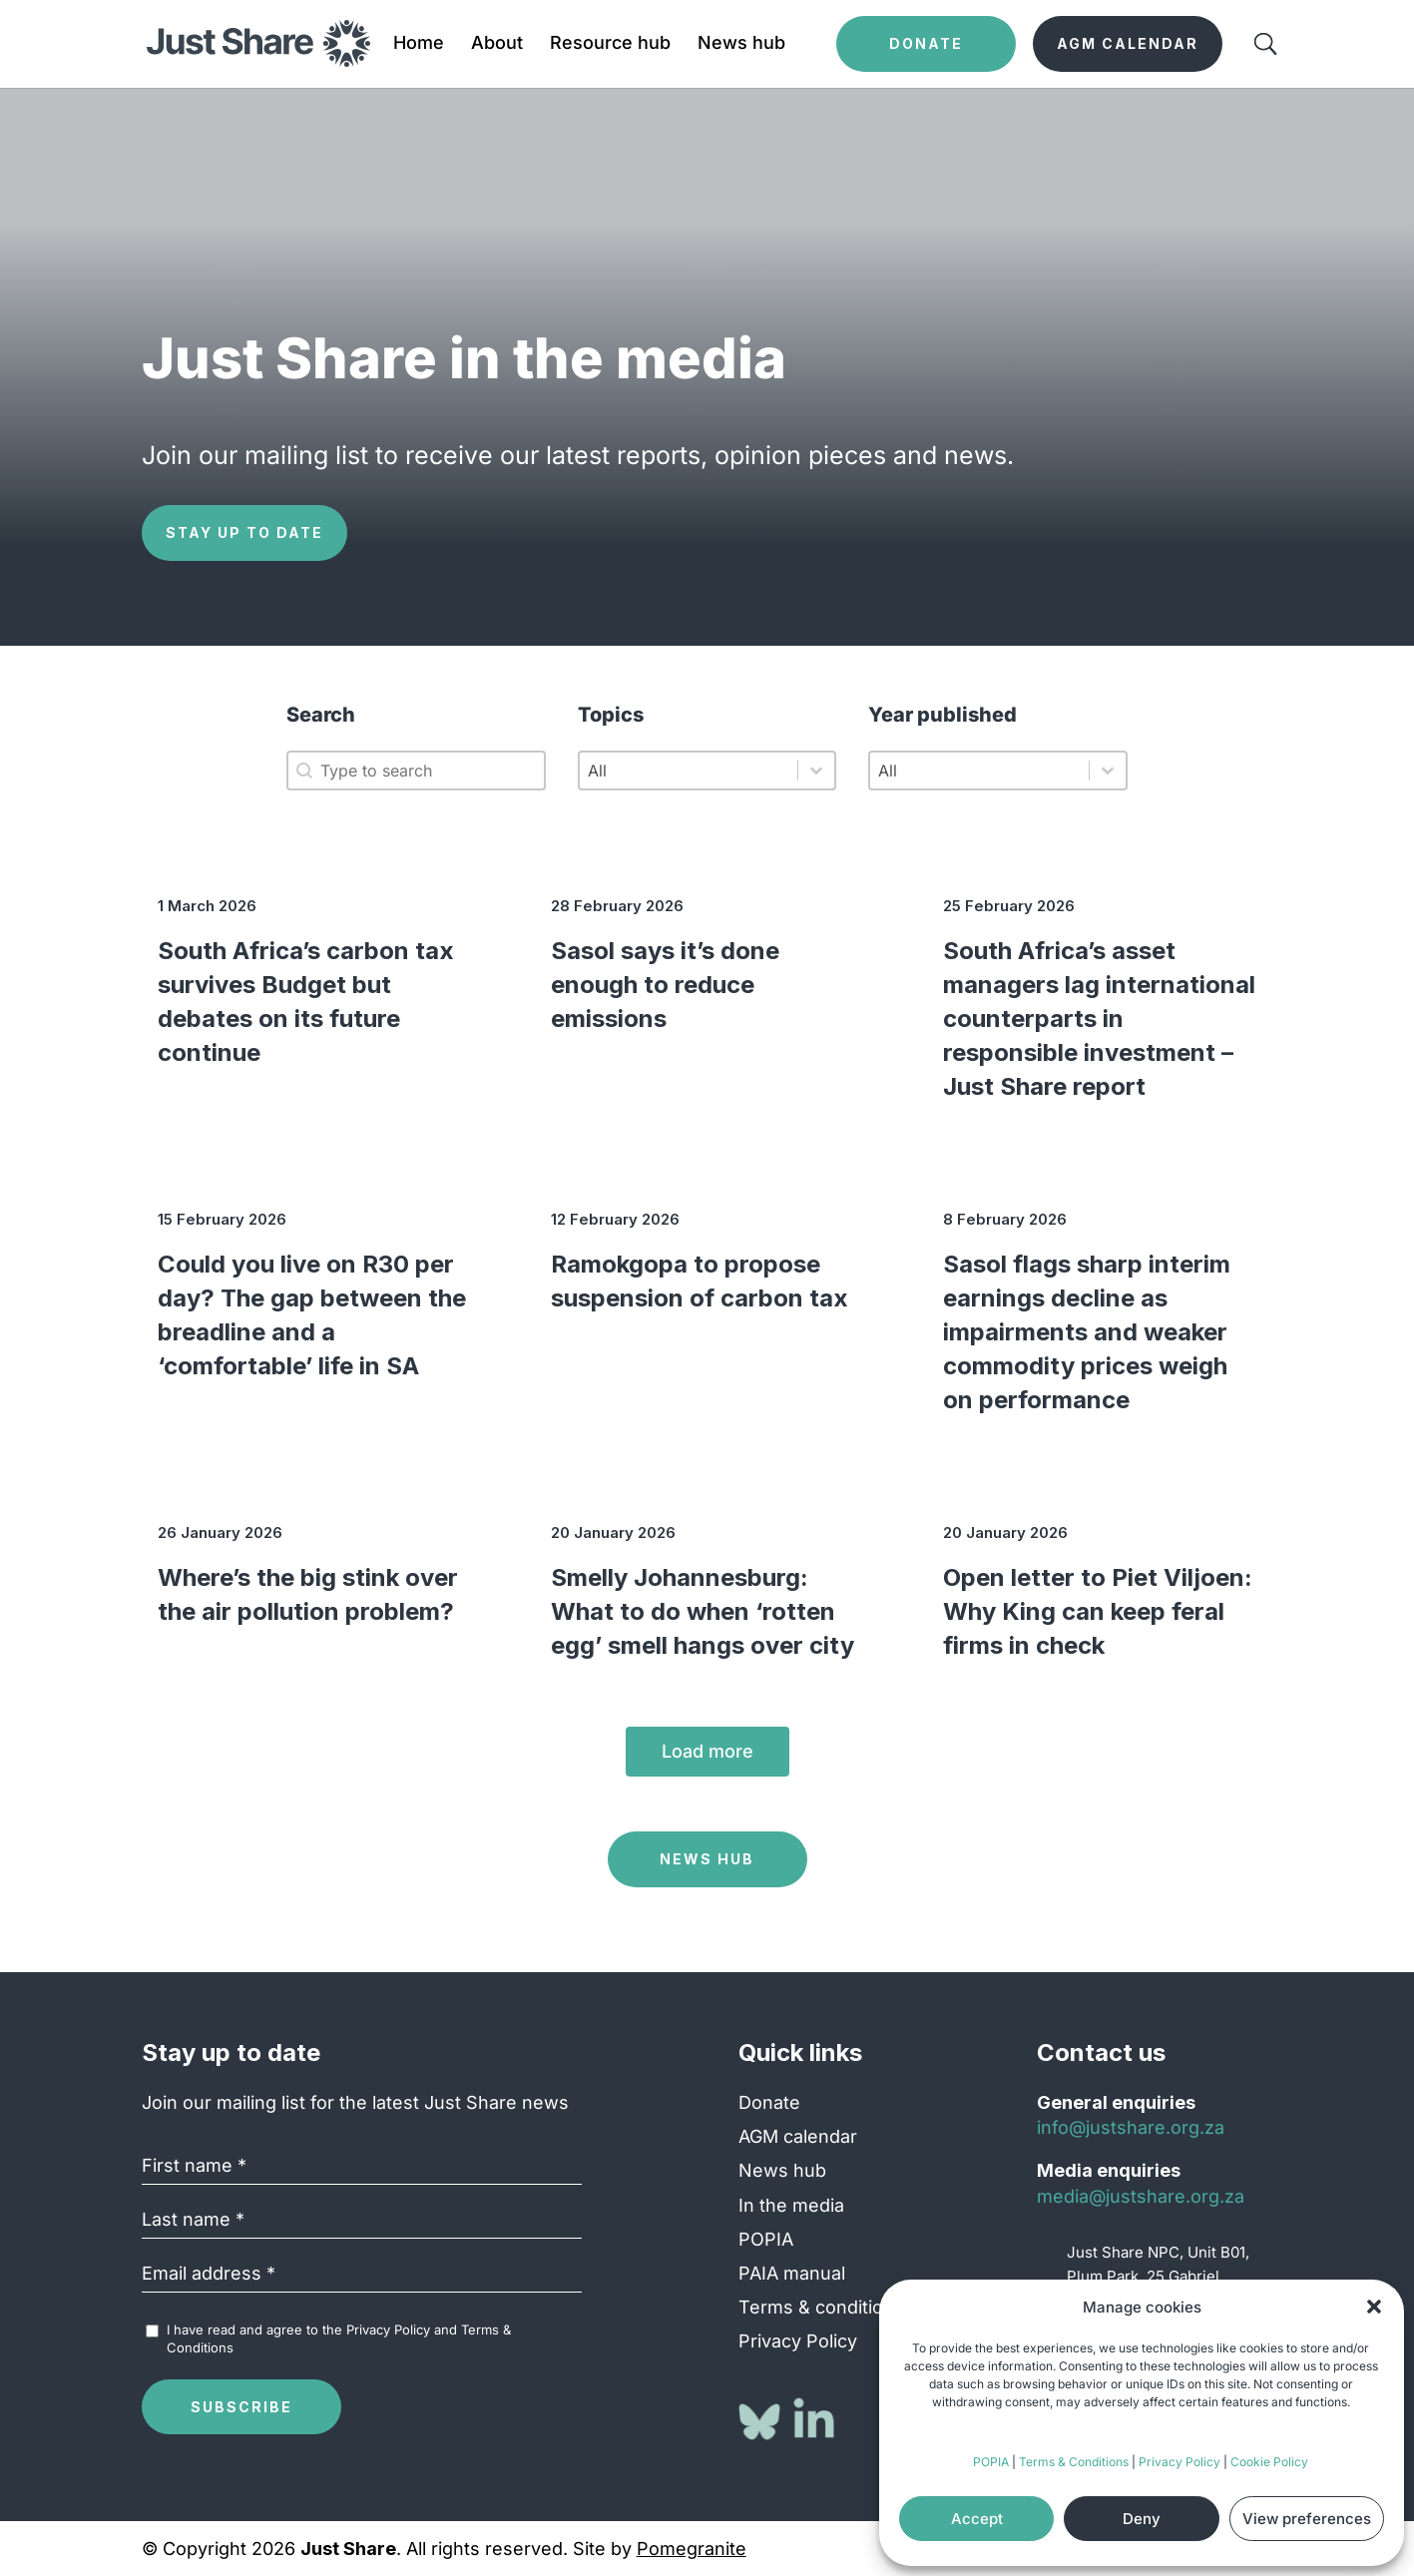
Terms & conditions (821, 2307)
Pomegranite (691, 2548)
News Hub (707, 1858)
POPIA (991, 2461)
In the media (791, 2205)
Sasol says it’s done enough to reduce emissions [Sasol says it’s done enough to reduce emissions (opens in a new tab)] (665, 984)
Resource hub (610, 44)
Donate (769, 2102)
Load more (707, 1751)
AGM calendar (797, 2136)
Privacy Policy (1179, 2461)
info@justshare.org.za (1130, 2127)
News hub (741, 44)
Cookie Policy (1269, 2461)
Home (418, 44)
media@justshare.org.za (1140, 2196)
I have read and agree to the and (339, 2338)
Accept (977, 2518)
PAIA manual (791, 2273)
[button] (1374, 2307)
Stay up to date (244, 532)
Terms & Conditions (1074, 2461)
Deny (1142, 2518)
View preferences (1306, 2518)
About (497, 44)
